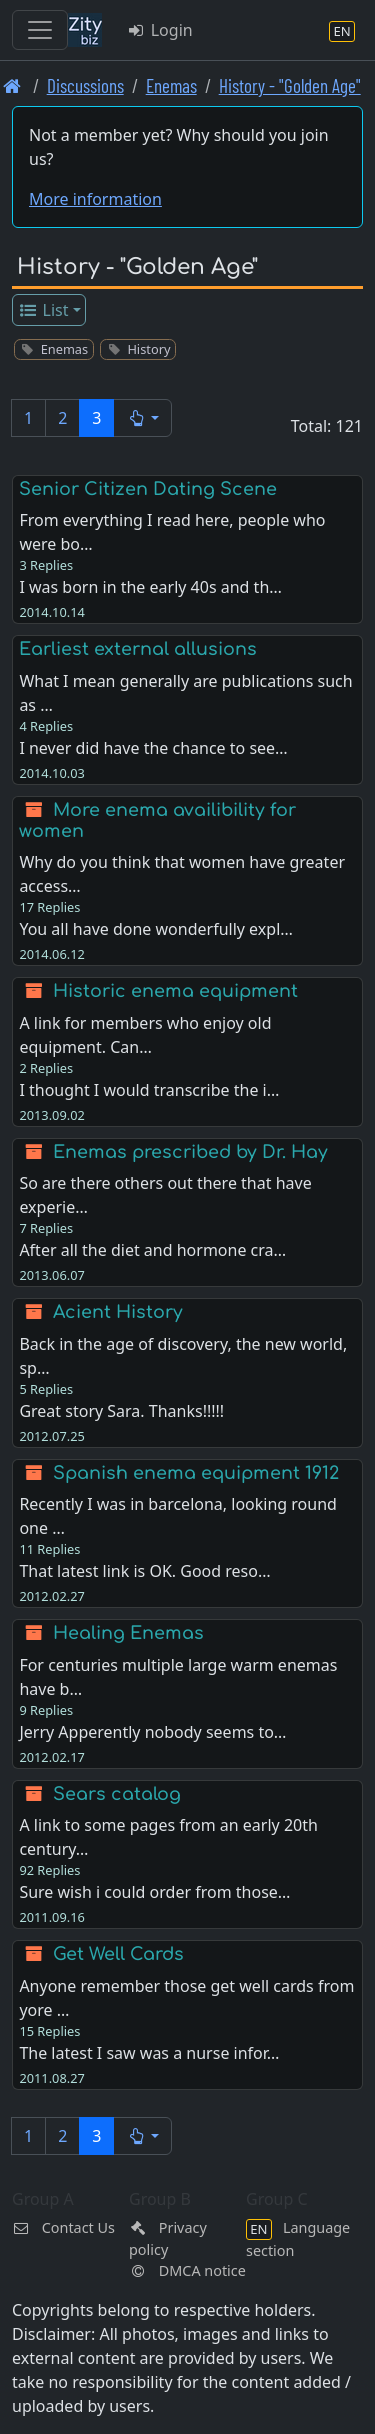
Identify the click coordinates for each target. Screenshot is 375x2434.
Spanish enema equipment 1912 (196, 1473)
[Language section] (342, 30)
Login (159, 30)
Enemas (171, 85)
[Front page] (12, 85)
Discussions (85, 85)
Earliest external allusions (138, 649)
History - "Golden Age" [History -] (290, 85)
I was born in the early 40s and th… (150, 587)
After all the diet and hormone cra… (152, 1250)
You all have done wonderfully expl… (156, 929)
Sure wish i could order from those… (154, 1892)
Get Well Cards (118, 1954)
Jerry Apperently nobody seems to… (152, 1732)
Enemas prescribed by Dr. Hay (190, 1152)
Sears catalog (117, 1794)
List (43, 310)
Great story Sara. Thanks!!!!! (121, 1411)
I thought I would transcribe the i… (149, 1090)
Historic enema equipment (175, 991)
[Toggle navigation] (40, 30)
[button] (142, 418)
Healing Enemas (128, 1633)
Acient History (118, 1312)
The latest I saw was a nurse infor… (149, 2053)
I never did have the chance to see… (153, 748)
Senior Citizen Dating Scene (148, 489)
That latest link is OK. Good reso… (144, 1571)
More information (95, 199)
